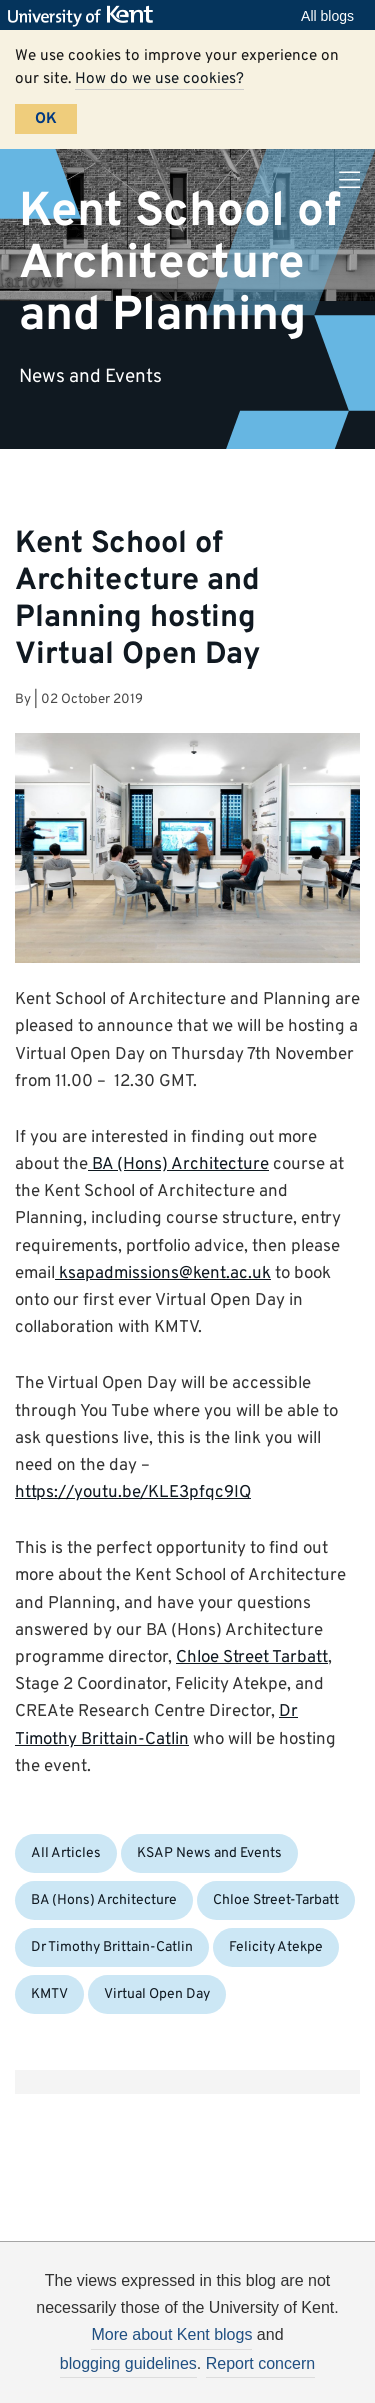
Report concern (260, 2363)
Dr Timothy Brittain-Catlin (112, 1947)
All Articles (66, 1853)
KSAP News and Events (209, 1853)
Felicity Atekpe (276, 1947)
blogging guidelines (128, 2363)
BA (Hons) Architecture (178, 1165)
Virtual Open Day (157, 1994)
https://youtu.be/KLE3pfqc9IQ (133, 1493)
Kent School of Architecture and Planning (180, 263)
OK (46, 119)
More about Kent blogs (171, 2334)
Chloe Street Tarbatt (252, 1658)
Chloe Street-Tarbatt (276, 1900)
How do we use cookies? (159, 79)
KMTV (49, 1994)
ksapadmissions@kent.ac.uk (163, 1274)
